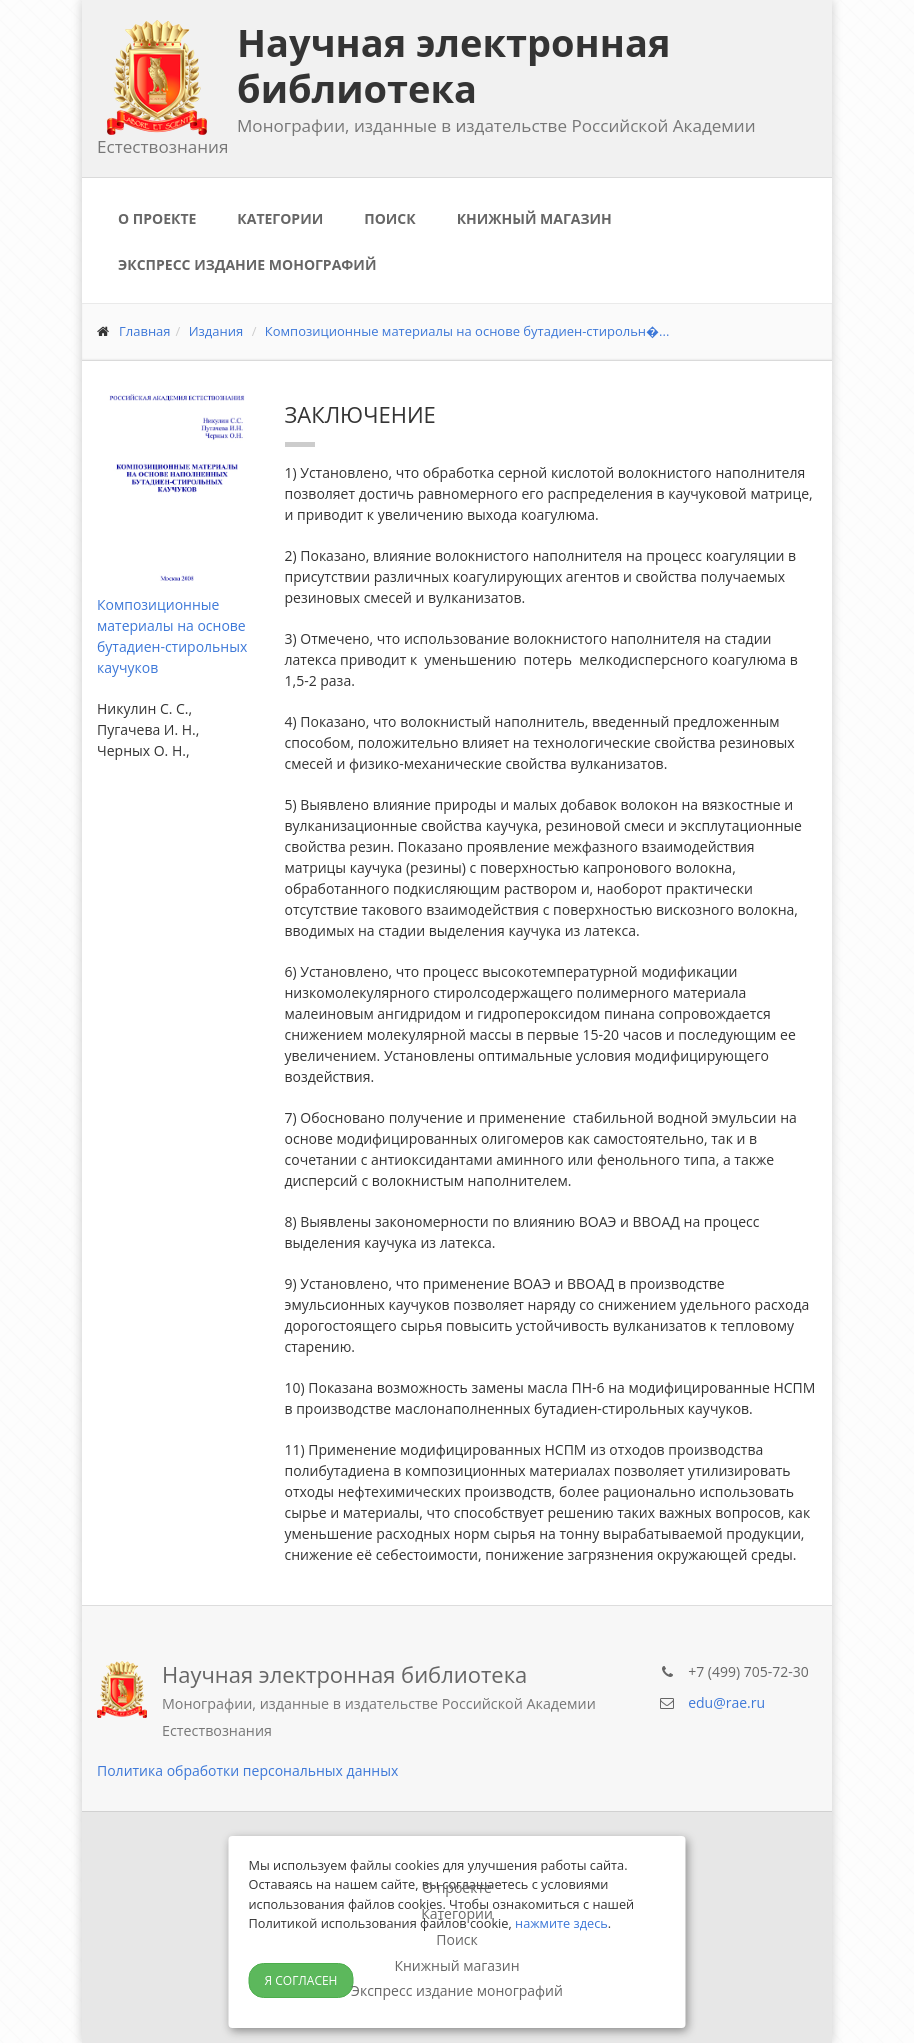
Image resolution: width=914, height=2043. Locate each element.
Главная (145, 331)
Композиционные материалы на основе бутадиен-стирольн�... (467, 331)
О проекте (157, 218)
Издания (216, 331)
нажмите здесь (561, 1923)
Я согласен (301, 1980)
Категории (280, 218)
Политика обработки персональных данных (247, 1770)
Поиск (389, 218)
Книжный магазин (534, 218)
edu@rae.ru (726, 1702)
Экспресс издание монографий (247, 264)
